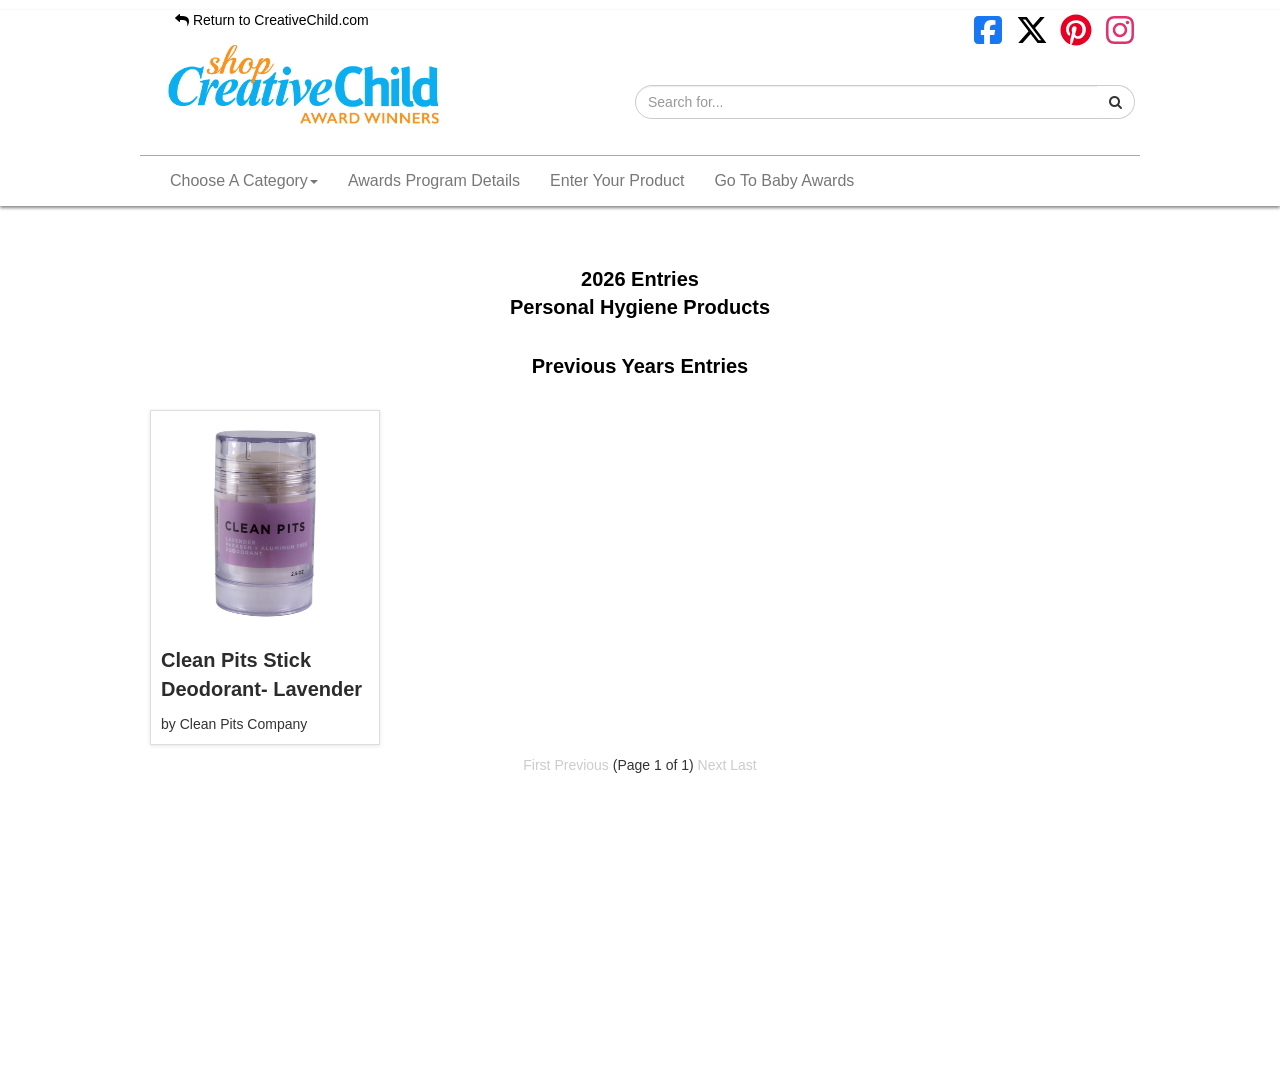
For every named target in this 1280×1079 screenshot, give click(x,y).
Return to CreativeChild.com (272, 20)
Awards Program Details (434, 180)
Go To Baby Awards (784, 180)
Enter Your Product (617, 180)
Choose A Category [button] (244, 180)
